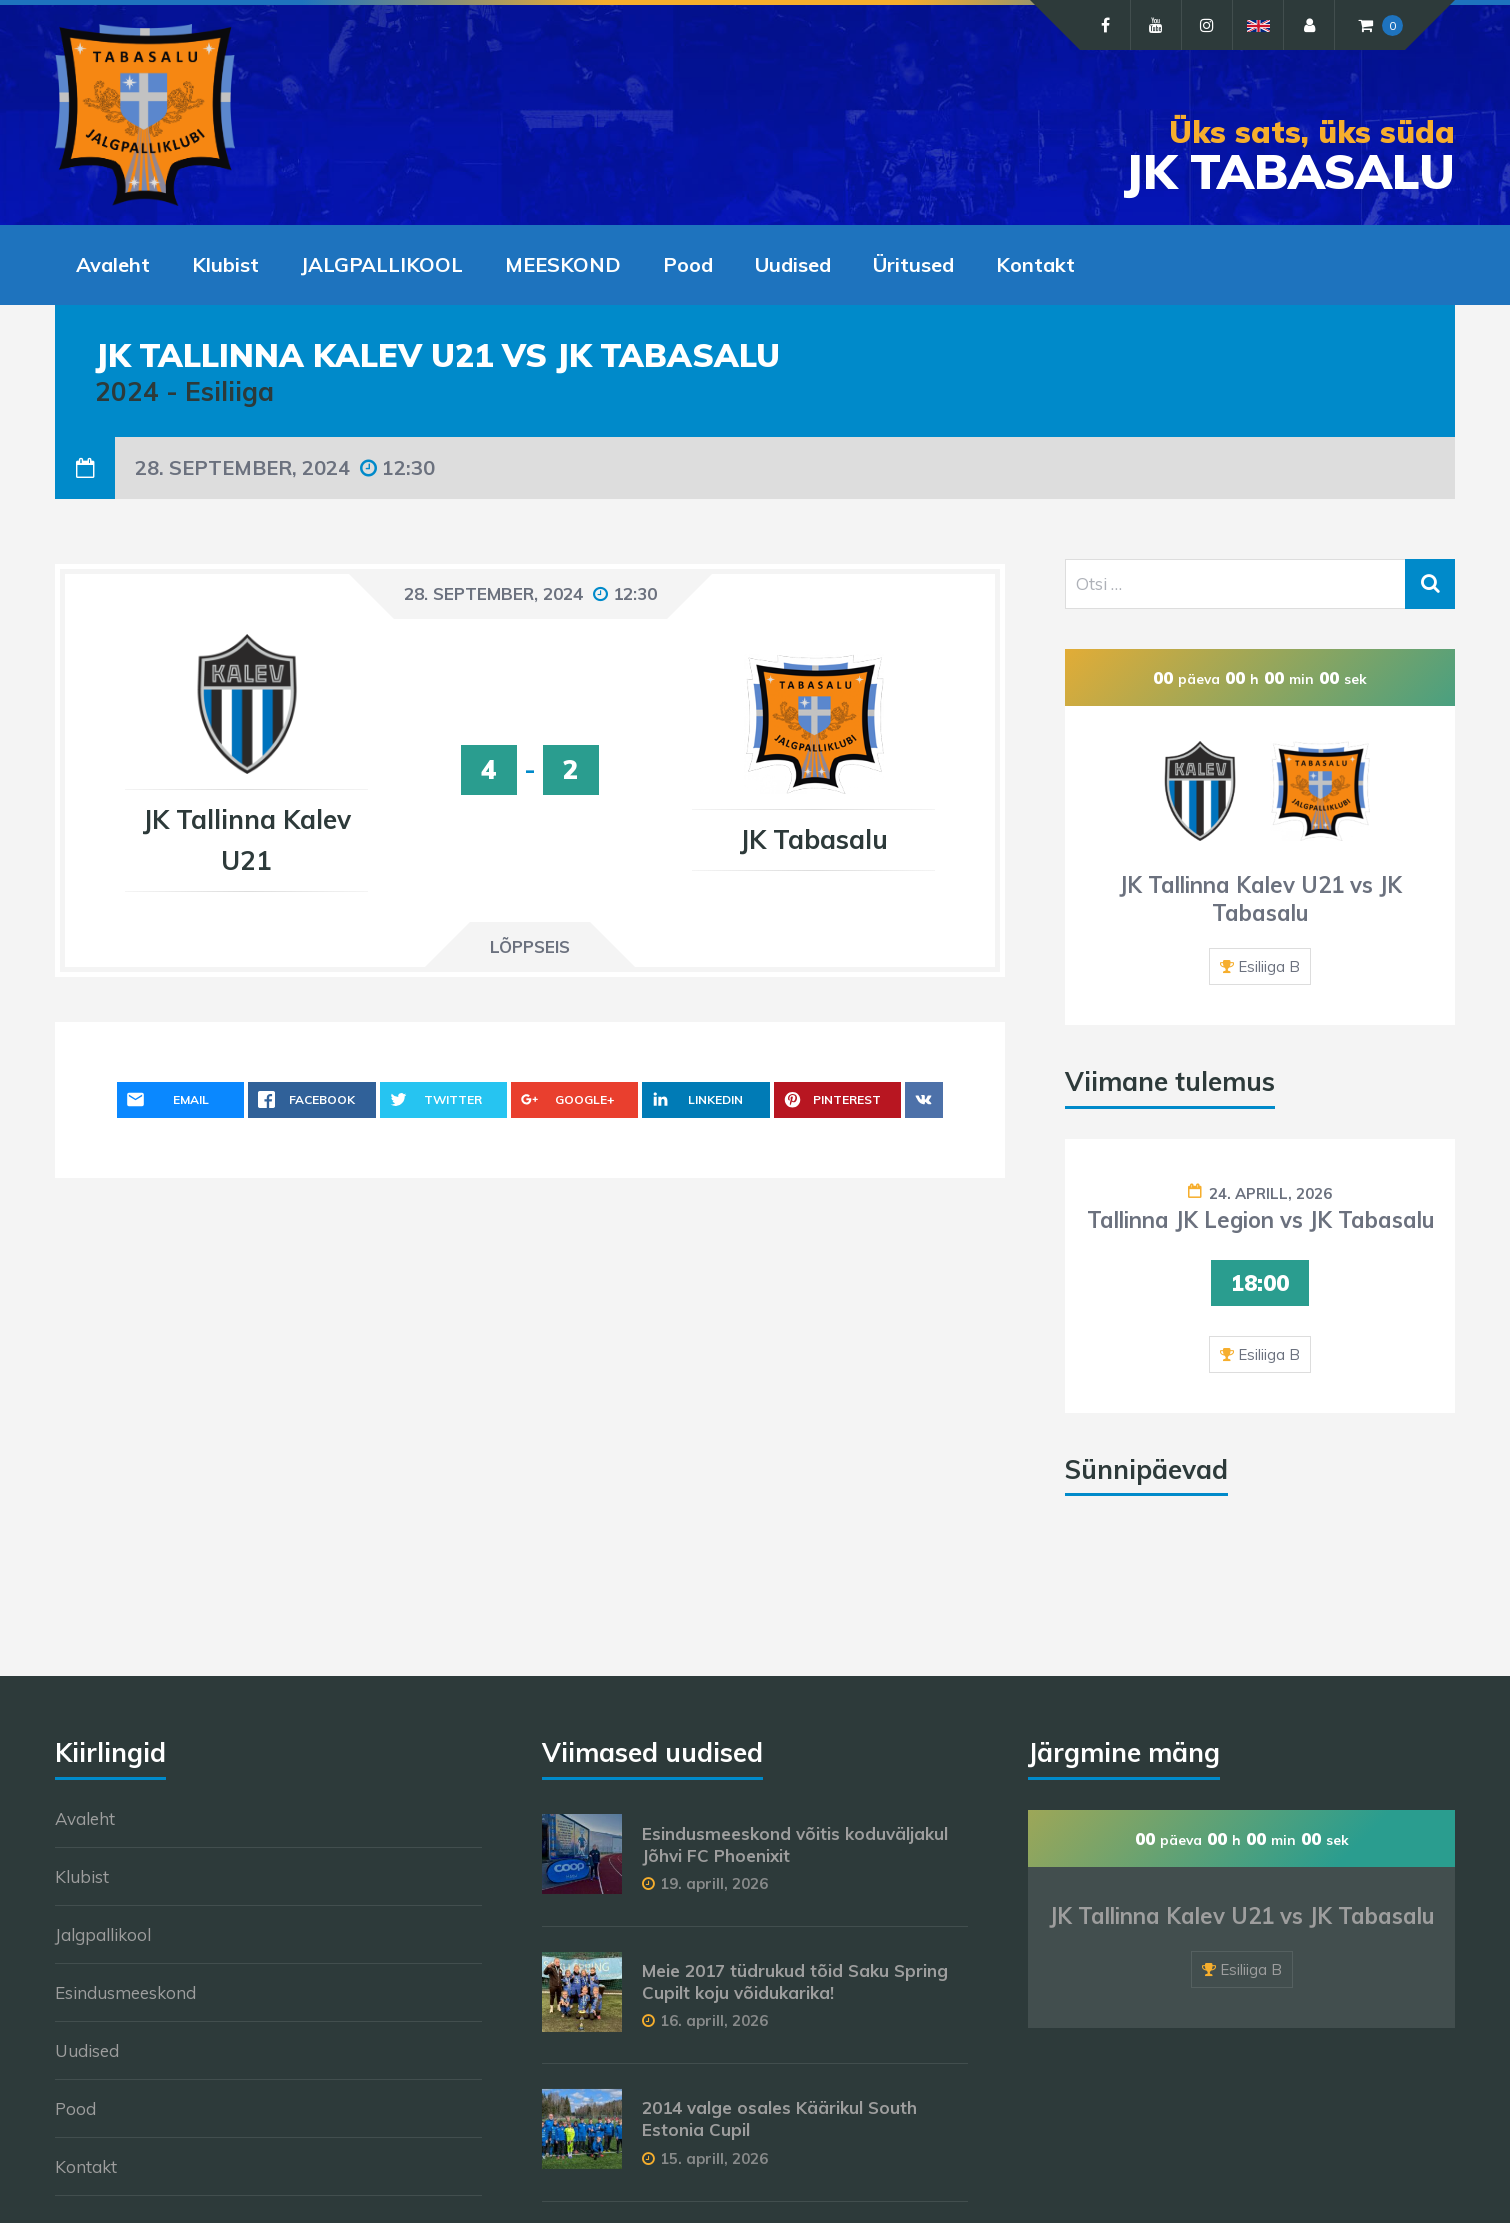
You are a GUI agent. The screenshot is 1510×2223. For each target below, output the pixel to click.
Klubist (225, 264)
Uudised (793, 264)
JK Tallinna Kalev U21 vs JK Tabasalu (1260, 899)
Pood (688, 264)
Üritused (913, 264)
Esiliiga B (1269, 966)
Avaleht (113, 264)
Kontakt (1035, 264)
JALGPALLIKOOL (382, 264)
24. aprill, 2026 (1270, 1193)
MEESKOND (563, 264)
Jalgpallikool (103, 1934)
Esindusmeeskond (125, 1992)
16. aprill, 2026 (714, 2020)
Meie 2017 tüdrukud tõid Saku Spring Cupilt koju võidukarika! (795, 1981)
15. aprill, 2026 (714, 2158)
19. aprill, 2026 (714, 1883)
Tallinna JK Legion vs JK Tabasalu (1260, 1220)
